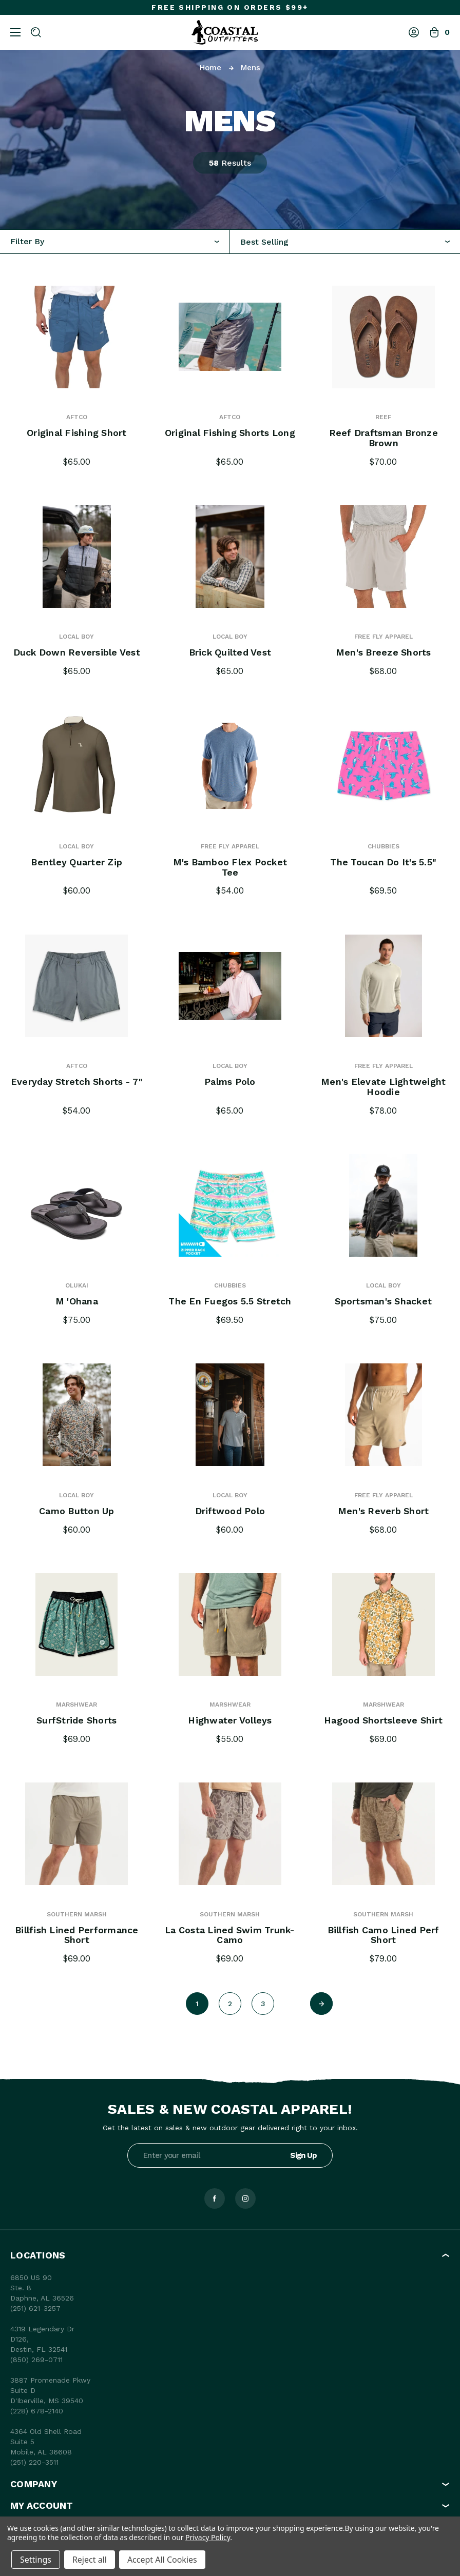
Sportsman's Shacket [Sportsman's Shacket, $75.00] (383, 1301)
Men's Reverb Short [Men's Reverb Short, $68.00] (383, 1511)
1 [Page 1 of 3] (197, 2003)
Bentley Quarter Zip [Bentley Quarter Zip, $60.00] (76, 862)
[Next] (321, 2003)
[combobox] (345, 242)
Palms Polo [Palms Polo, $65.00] (230, 1082)
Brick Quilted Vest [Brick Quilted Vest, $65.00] (230, 652)
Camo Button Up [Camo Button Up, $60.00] (77, 1511)
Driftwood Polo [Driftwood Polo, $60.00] (230, 1511)
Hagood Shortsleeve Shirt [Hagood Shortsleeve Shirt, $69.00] (383, 1720)
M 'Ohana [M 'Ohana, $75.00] (76, 1301)
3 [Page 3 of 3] (263, 2003)
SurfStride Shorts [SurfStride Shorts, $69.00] (76, 1720)
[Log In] (414, 32)
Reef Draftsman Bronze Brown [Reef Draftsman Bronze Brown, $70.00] (383, 438)
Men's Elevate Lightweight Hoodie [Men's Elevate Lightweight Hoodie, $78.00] (383, 1087)
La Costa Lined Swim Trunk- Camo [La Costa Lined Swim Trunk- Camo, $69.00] (230, 1935)
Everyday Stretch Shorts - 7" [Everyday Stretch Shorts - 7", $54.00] (77, 1087)
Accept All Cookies (162, 2559)
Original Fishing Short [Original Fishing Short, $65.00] (76, 433)
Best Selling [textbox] (264, 242)
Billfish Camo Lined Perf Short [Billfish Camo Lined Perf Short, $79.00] (383, 1935)
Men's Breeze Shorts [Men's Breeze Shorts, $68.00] (383, 652)
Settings (35, 2559)
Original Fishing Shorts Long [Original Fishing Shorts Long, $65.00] (230, 433)
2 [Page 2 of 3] (230, 2003)
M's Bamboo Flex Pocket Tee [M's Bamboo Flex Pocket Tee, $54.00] (230, 867)
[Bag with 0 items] (439, 32)
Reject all (89, 2559)
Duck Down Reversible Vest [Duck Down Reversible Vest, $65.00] (76, 652)
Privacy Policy (207, 2537)
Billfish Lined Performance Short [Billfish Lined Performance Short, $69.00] (77, 1935)
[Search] (36, 32)
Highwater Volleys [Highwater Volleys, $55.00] (230, 1720)
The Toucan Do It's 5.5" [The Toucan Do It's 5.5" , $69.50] (383, 862)
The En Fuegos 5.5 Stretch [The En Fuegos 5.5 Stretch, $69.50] (229, 1301)
